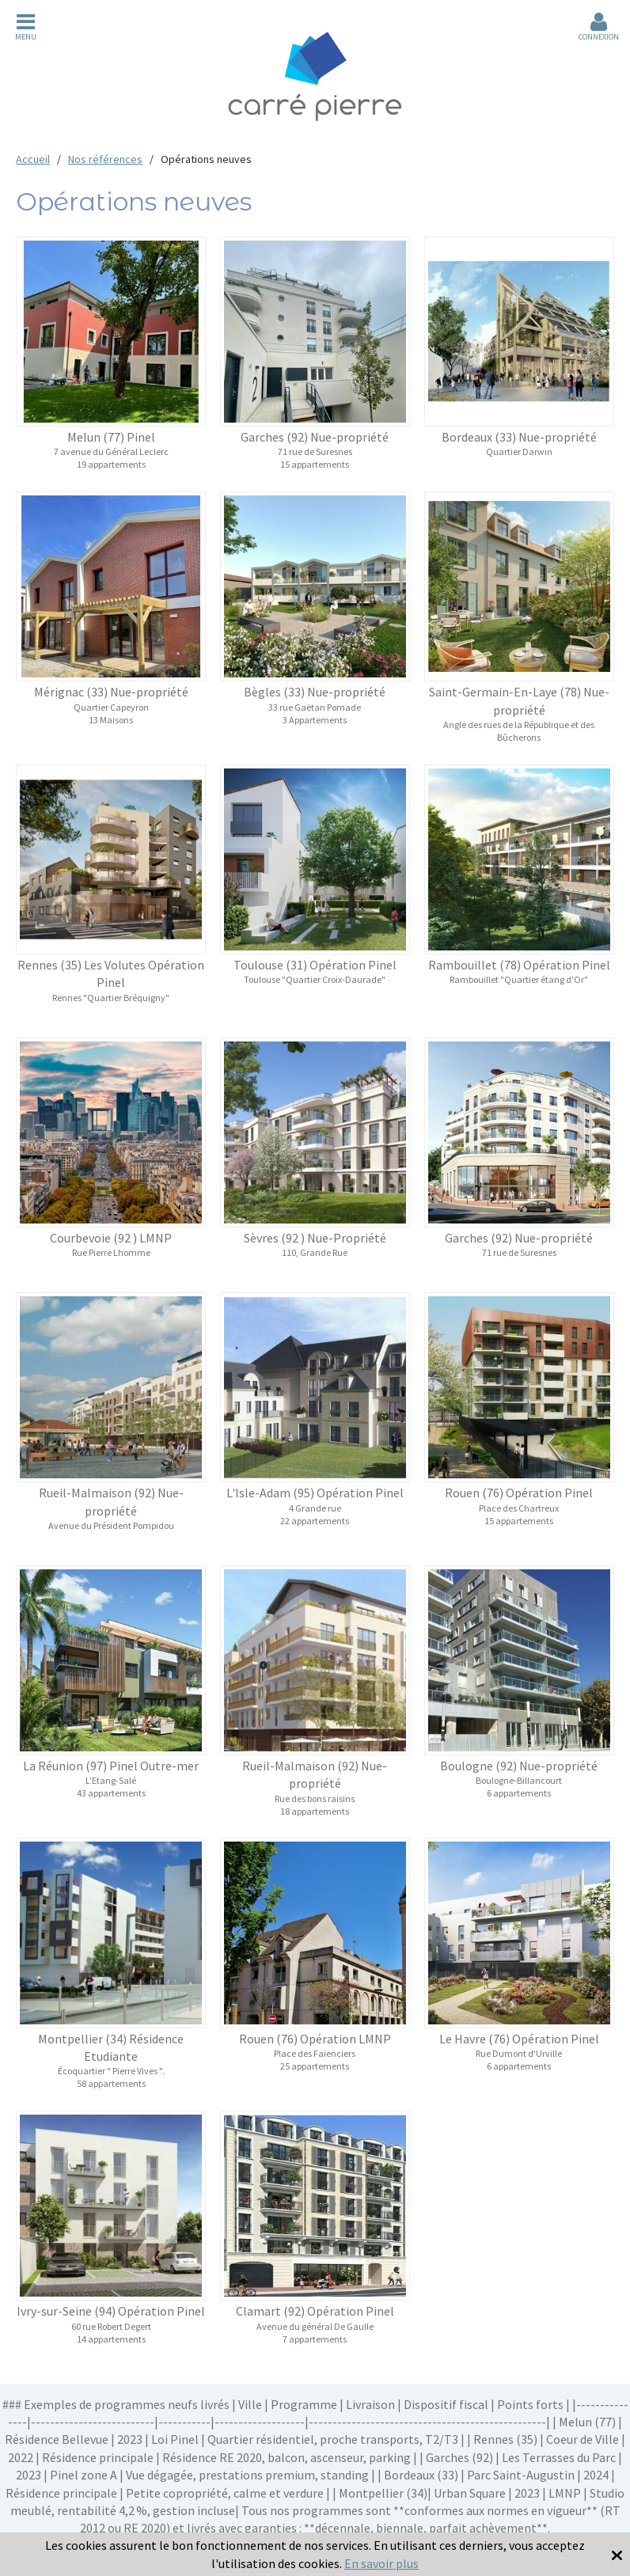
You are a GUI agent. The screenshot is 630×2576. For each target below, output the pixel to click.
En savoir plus (381, 2563)
